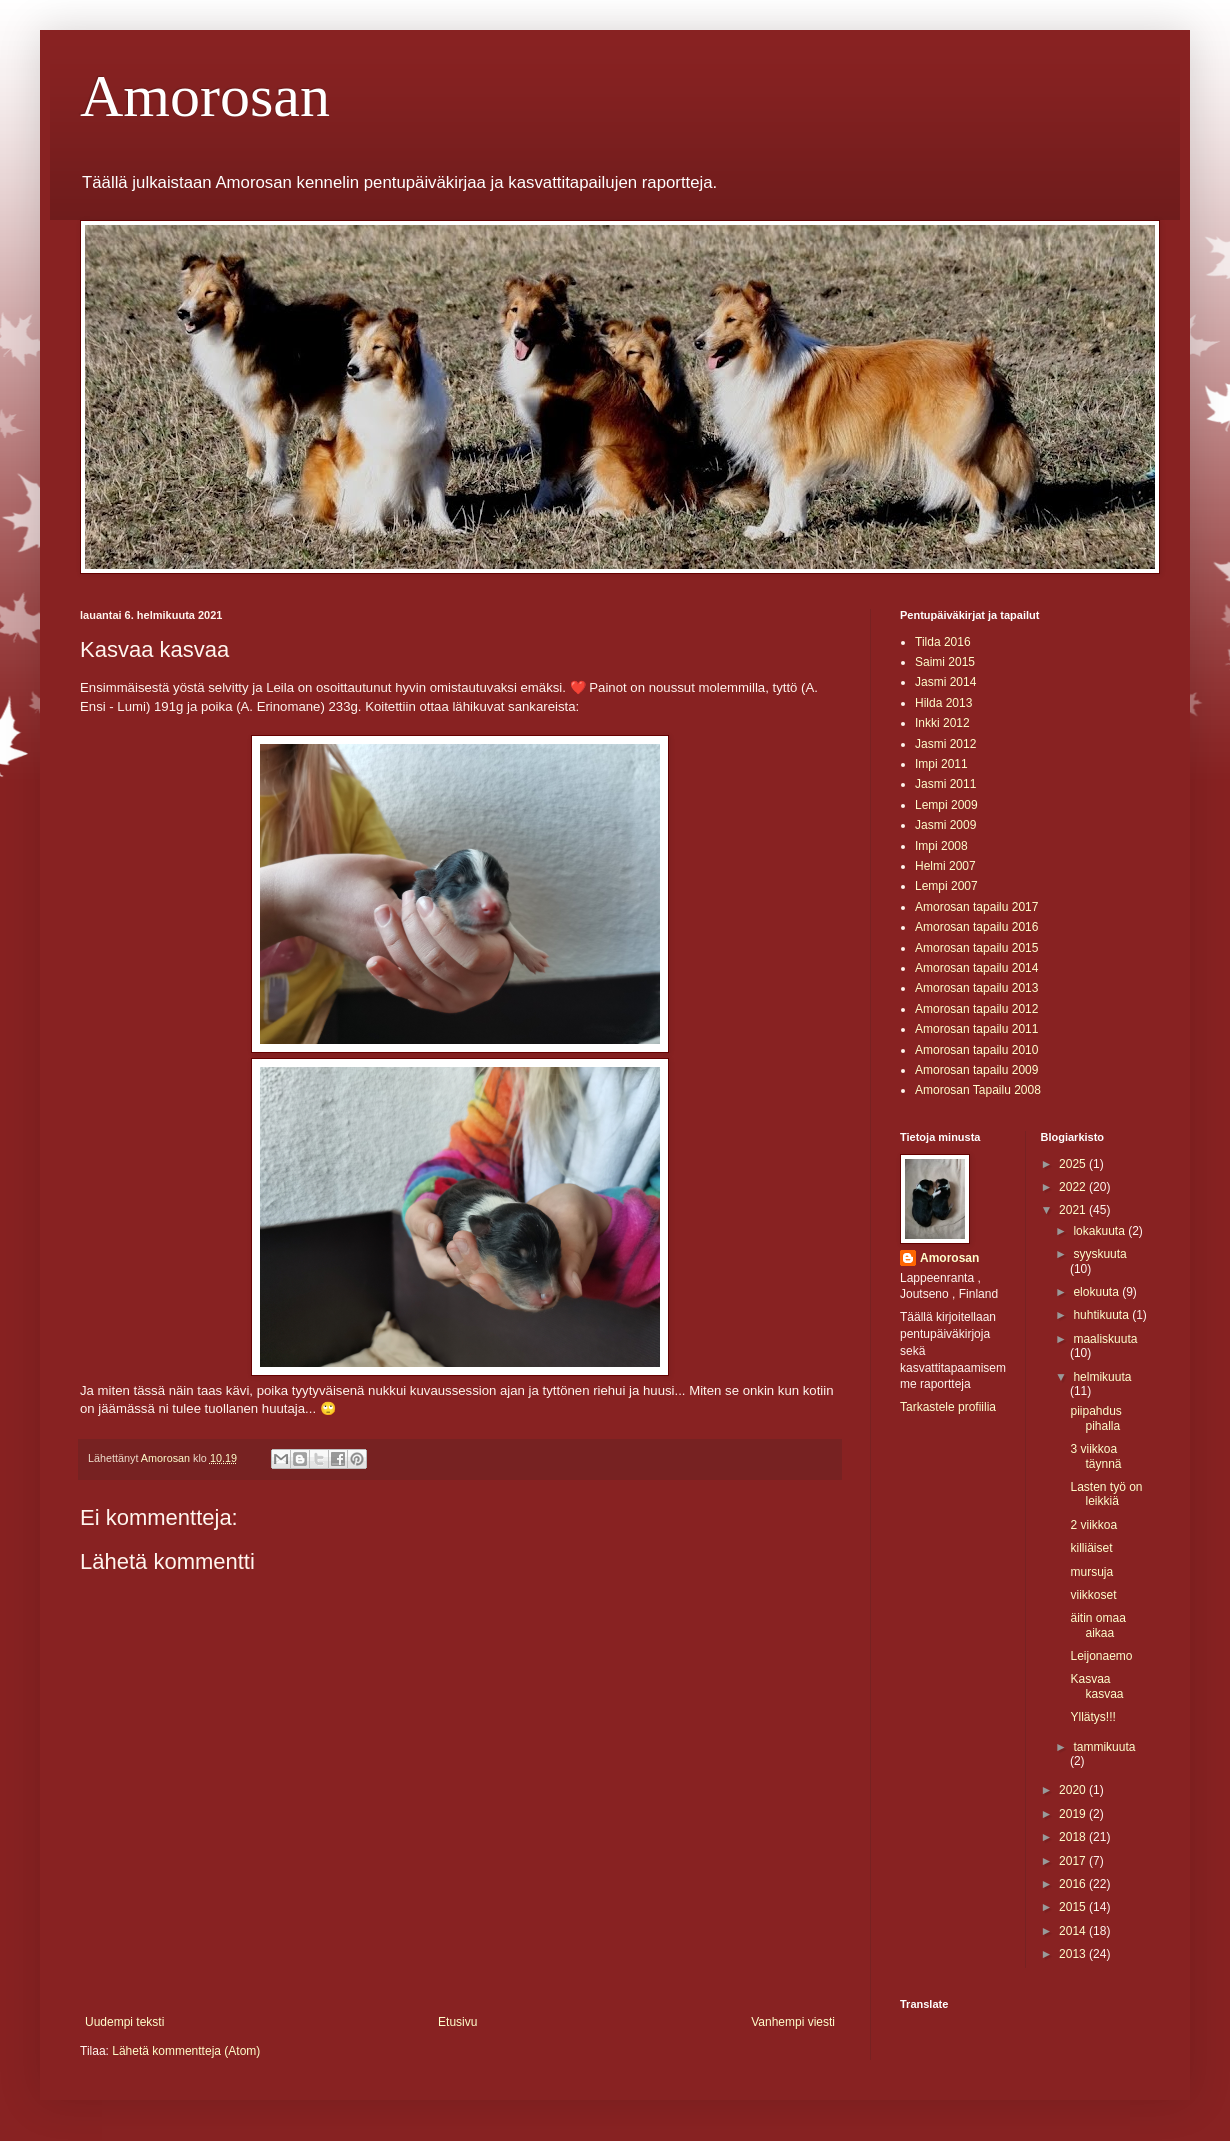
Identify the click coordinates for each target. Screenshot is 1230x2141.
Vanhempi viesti (793, 2022)
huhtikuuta (1102, 1315)
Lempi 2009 (946, 805)
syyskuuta (1099, 1254)
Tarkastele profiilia (948, 1407)
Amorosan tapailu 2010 (976, 1050)
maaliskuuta (1105, 1339)
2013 (1074, 1954)
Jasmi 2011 (945, 784)
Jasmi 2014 (945, 682)
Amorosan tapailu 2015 (976, 948)
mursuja (1091, 1572)
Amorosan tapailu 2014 (976, 968)
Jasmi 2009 (945, 825)
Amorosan (205, 96)
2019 (1074, 1814)
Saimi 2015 (945, 662)
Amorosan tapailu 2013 (976, 988)
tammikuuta (1104, 1747)
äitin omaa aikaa (1097, 1625)
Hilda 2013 (943, 703)
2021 (1074, 1210)
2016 (1074, 1884)
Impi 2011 (941, 764)
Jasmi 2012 (945, 744)
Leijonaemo (1101, 1656)
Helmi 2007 (945, 866)
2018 (1074, 1837)
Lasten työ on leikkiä (1106, 1494)
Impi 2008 (941, 846)
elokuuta (1097, 1292)
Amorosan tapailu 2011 (976, 1029)
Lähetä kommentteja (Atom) (186, 2051)
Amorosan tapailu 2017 (976, 907)
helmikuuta (1102, 1377)
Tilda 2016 (943, 642)
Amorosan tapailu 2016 (976, 927)
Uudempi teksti (124, 2022)
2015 (1074, 1907)
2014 (1074, 1931)
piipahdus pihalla (1095, 1418)
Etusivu (457, 2022)
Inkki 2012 (942, 723)
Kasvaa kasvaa (1096, 1686)
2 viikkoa (1093, 1525)
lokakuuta (1100, 1231)
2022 (1074, 1187)
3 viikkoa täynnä (1095, 1456)
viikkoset (1093, 1595)
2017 (1074, 1861)
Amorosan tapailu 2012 (976, 1009)
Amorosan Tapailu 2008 (978, 1090)
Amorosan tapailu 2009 (976, 1070)
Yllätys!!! (1092, 1717)
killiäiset (1091, 1548)
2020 (1074, 1790)
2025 (1074, 1164)
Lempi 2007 (946, 886)
